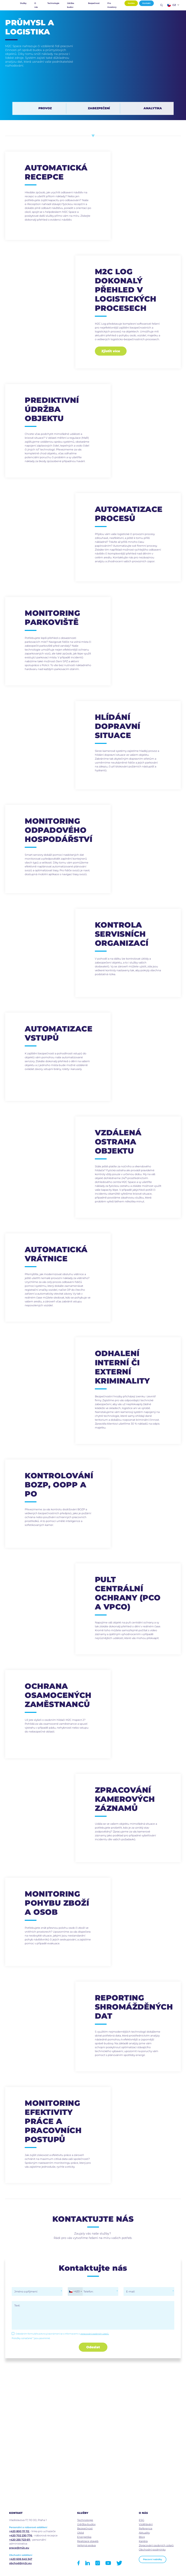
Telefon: (88, 2291)
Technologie (53, 3)
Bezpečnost (94, 3)
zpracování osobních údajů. (94, 2333)
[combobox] (75, 2291)
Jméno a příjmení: (26, 2291)
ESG (141, 2520)
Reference (145, 2528)
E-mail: (130, 2291)
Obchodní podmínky (152, 2549)
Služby (23, 3)
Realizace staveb (87, 2541)
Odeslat (93, 2347)
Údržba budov (70, 5)
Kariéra (131, 3)
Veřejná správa (86, 2545)
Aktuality (144, 2532)
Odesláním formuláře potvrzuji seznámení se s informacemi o (62, 2333)
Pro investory (112, 5)
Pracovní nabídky (152, 2559)
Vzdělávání (146, 2524)
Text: (17, 2305)
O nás (36, 5)
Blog (142, 2537)
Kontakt (146, 3)
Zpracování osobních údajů (156, 2545)
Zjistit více (110, 351)
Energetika (84, 2537)
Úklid (80, 2532)
